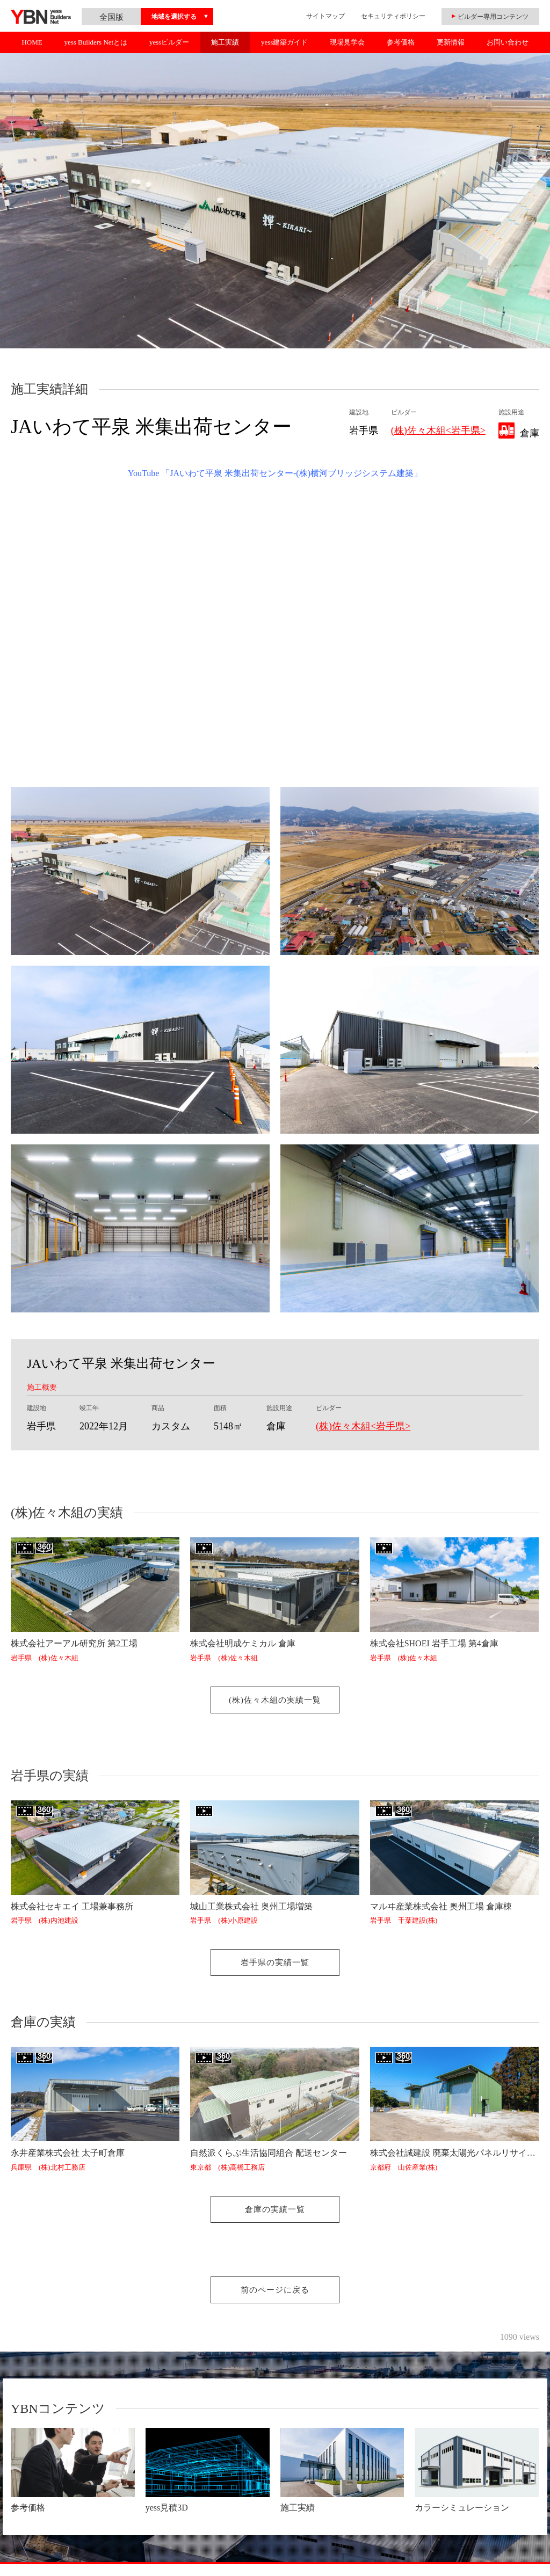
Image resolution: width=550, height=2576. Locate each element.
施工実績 (225, 42)
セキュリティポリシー (393, 16)
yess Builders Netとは (95, 42)
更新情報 (451, 42)
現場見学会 (347, 42)
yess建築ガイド (284, 42)
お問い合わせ (508, 42)
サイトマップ (325, 16)
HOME (31, 42)
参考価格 (401, 42)
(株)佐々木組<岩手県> (438, 430)
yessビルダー (169, 42)
